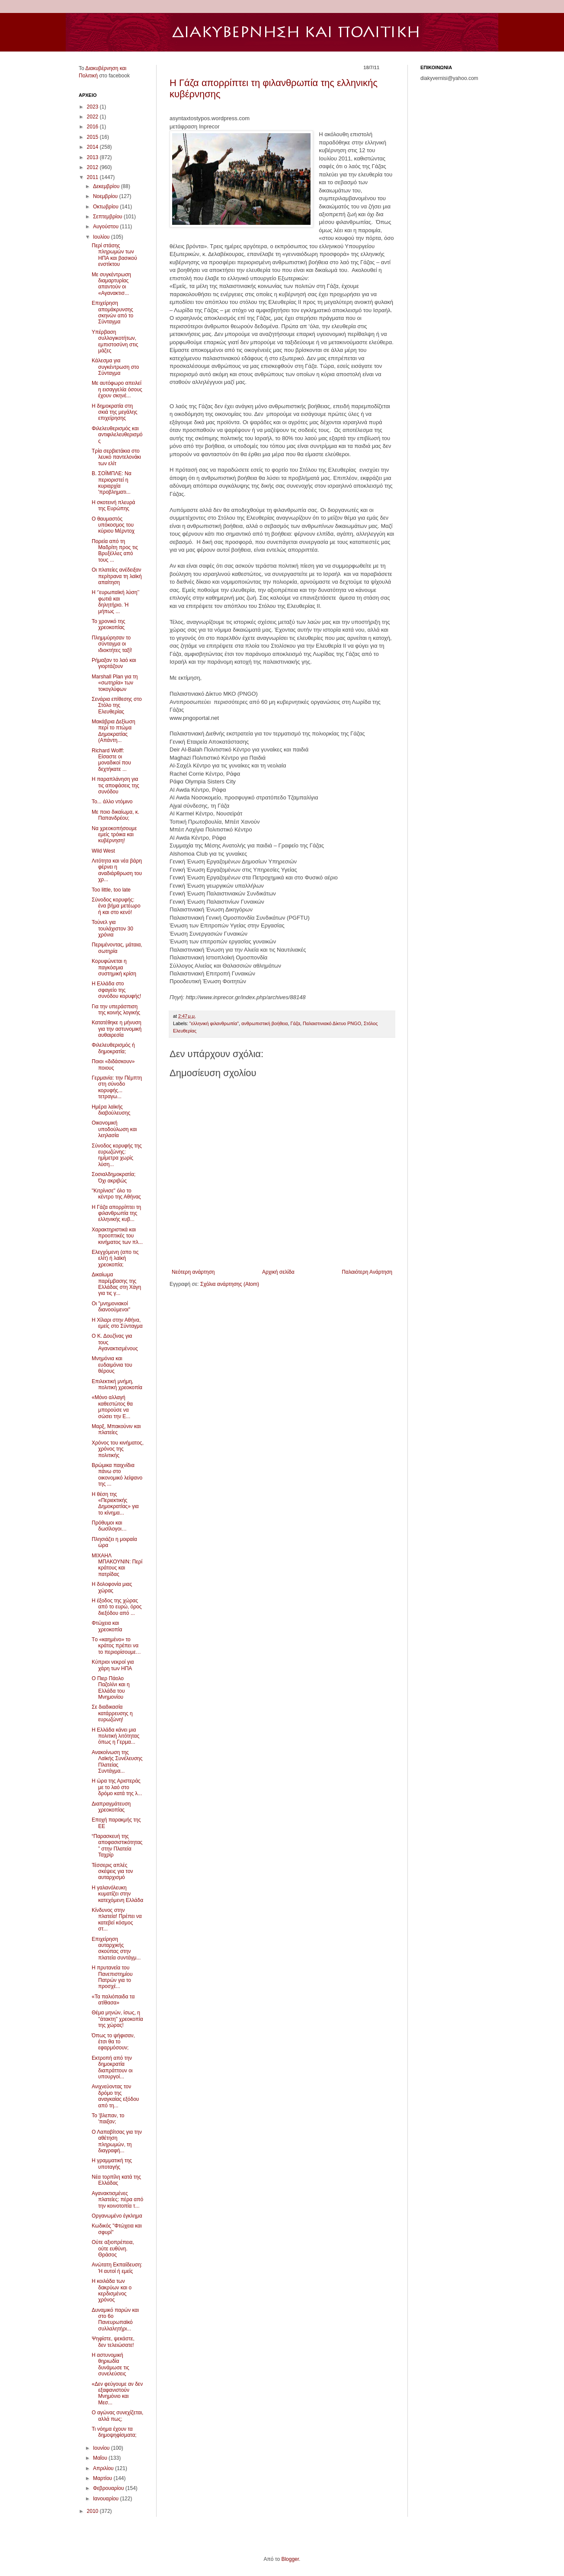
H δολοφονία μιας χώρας (112, 1587)
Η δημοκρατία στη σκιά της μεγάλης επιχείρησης (115, 412)
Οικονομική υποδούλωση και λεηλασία (114, 1129)
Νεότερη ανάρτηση (193, 1272)
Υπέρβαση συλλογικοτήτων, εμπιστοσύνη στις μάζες (115, 341)
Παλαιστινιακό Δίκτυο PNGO (332, 1023)
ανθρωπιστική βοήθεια (264, 1023)
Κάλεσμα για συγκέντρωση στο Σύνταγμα (115, 367)
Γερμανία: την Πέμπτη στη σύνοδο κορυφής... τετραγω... (117, 1087)
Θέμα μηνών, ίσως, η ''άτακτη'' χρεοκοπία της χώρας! (117, 2019)
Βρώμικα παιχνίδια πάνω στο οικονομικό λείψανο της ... (117, 1474)
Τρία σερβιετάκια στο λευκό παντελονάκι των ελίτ (116, 457)
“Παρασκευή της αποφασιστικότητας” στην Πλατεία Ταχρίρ (117, 1845)
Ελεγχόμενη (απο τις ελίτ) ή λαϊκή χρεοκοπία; (115, 1258)
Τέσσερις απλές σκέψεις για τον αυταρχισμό (112, 1871)
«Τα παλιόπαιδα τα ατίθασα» (113, 2000)
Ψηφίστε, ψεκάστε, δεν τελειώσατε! (113, 2342)
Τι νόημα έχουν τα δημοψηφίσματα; (114, 2432)
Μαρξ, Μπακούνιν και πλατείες (116, 1429)
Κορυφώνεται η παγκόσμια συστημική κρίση (114, 967)
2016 (93, 127)
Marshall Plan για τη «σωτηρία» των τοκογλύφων (115, 683)
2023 (93, 107)
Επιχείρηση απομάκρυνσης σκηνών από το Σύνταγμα (112, 312)
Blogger (290, 2559)
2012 (93, 167)
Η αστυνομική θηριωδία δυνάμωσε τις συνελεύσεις (110, 2364)
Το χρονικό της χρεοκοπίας (108, 624)
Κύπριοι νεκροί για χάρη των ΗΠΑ (113, 1665)
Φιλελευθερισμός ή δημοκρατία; (113, 1048)
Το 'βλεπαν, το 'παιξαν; (108, 2119)
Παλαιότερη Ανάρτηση (367, 1272)
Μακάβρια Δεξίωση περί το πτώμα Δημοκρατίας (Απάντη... (113, 731)
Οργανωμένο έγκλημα (117, 2216)
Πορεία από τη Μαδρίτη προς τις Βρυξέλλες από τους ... (115, 550)
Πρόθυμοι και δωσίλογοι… (109, 1526)
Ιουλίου (102, 237)
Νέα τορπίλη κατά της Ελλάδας (116, 2180)
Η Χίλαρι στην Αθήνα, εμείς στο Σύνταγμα (117, 1323)
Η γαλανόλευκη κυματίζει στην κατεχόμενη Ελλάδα (117, 1894)
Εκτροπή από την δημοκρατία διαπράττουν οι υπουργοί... (112, 2067)
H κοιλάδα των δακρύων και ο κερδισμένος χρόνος (111, 2290)
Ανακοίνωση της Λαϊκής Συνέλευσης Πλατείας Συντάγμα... (117, 1761)
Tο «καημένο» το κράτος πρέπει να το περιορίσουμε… (116, 1645)
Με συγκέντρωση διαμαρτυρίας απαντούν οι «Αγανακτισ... (111, 284)
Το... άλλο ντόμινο (112, 802)
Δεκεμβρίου (107, 186)
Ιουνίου (102, 2448)
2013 (93, 157)
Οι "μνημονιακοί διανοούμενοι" (111, 1307)
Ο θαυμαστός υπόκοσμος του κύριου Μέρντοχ (113, 525)
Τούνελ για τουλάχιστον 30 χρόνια (112, 928)
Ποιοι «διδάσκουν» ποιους (113, 1064)
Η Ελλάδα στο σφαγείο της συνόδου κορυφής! (116, 990)
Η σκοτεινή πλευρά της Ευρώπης (113, 505)
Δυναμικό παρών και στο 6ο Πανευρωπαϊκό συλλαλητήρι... (115, 2319)
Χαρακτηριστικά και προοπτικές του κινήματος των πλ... (117, 1236)
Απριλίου (104, 2468)
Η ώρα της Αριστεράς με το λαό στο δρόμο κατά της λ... (117, 1787)
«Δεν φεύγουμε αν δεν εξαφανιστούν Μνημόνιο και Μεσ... (117, 2393)
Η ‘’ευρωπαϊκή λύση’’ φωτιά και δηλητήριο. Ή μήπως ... (115, 601)
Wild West (103, 851)
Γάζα (295, 1023)
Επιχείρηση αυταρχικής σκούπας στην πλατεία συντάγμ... (116, 1948)
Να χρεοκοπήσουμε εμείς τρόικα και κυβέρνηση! (114, 834)
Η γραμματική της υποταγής (112, 2163)
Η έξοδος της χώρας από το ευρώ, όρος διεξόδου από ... (117, 1607)
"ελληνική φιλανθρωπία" (214, 1023)
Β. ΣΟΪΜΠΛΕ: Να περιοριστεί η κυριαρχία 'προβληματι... (111, 482)
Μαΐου (101, 2458)
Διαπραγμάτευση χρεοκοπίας (111, 1807)
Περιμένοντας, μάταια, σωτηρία (117, 948)
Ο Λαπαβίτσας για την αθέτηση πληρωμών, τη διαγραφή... (117, 2141)
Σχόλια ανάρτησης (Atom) (229, 1284)
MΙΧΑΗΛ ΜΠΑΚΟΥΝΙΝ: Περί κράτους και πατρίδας (117, 1565)
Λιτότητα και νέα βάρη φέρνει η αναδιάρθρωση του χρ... (117, 870)
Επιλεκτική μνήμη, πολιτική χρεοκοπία (117, 1384)
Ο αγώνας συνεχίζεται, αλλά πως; (117, 2416)
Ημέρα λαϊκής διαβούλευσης (111, 1110)
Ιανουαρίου (106, 2499)
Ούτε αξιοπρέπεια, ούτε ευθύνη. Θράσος (113, 2248)
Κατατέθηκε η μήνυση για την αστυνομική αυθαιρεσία (116, 1029)
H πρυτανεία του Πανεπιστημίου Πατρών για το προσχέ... (112, 1977)
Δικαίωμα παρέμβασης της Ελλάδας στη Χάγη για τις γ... (116, 1284)
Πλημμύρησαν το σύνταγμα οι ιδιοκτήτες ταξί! (112, 644)
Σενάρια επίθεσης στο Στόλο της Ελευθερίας (117, 705)
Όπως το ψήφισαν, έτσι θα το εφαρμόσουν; (113, 2042)
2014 (93, 147)
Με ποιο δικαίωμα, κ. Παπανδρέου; (115, 815)
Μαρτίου (103, 2478)
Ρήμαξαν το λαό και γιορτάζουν (114, 663)
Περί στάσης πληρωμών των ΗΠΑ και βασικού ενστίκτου (114, 255)
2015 (93, 137)
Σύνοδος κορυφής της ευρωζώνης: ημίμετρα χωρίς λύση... (117, 1155)
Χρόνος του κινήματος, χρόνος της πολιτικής (118, 1449)
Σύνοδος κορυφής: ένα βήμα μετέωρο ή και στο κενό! (116, 906)
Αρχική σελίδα (278, 1272)
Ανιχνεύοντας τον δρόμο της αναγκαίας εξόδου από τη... (115, 2096)
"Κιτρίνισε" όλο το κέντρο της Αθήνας (116, 1194)
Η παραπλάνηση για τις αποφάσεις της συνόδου (115, 785)
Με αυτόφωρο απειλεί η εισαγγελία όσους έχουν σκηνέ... (117, 389)
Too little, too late (111, 890)
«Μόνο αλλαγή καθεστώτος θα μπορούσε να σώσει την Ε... (112, 1406)
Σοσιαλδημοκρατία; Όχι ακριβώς (113, 1177)
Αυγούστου (106, 227)
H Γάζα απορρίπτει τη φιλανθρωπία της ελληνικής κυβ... (116, 1213)
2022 (93, 117)
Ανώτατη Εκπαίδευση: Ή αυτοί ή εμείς (117, 2268)
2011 (93, 177)
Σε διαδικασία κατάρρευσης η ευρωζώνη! (112, 1713)
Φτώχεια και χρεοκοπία (107, 1626)
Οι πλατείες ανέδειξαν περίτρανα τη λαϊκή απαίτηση (117, 576)
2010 (93, 2511)
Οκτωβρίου (106, 207)
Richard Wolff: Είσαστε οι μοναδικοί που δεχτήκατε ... (111, 760)
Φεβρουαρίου (109, 2488)
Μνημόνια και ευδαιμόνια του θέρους (112, 1364)
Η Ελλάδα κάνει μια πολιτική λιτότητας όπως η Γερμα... (115, 1736)
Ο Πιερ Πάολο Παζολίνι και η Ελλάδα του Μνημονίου (111, 1687)
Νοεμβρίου (106, 196)
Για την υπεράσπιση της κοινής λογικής (116, 1010)
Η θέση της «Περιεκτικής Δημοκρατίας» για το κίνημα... (115, 1503)
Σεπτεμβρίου (108, 217)
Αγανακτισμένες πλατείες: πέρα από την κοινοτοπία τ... (117, 2199)
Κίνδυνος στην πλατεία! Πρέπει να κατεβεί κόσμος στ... (117, 1919)
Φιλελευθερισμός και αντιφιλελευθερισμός (117, 434)
